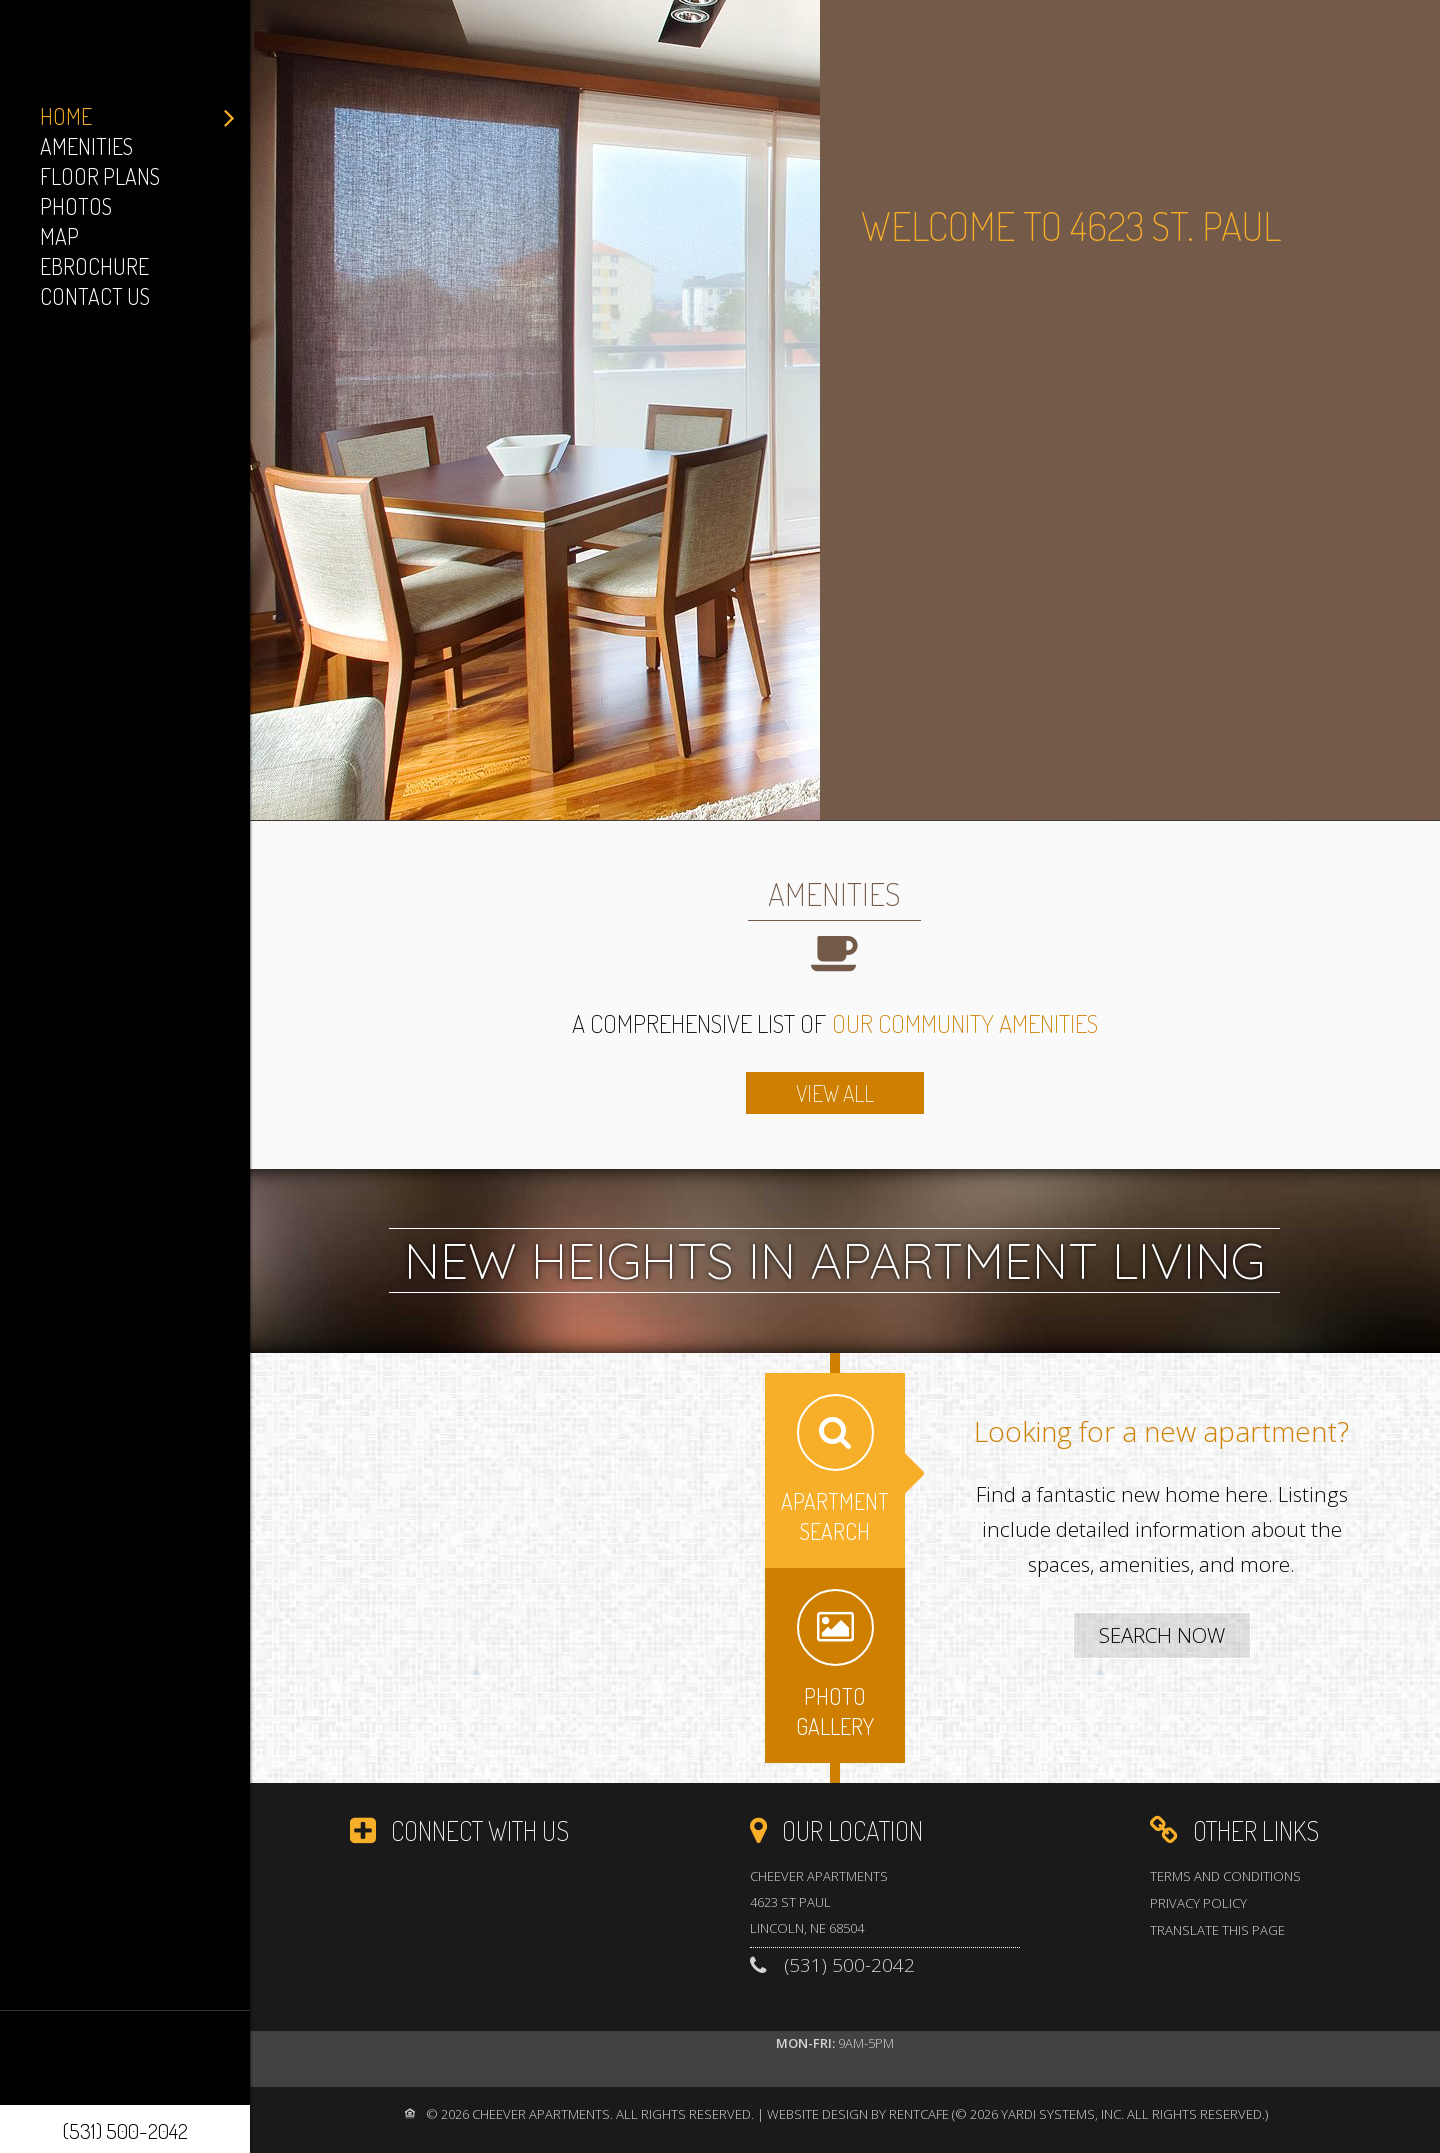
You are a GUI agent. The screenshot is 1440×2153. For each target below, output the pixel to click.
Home (66, 116)
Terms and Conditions (1225, 1876)
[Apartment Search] (1162, 1635)
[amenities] (835, 1093)
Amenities (86, 146)
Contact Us (95, 296)
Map (59, 236)
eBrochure (94, 266)
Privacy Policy (1198, 1903)
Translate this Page (1217, 1930)
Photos (76, 206)
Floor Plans (100, 176)
